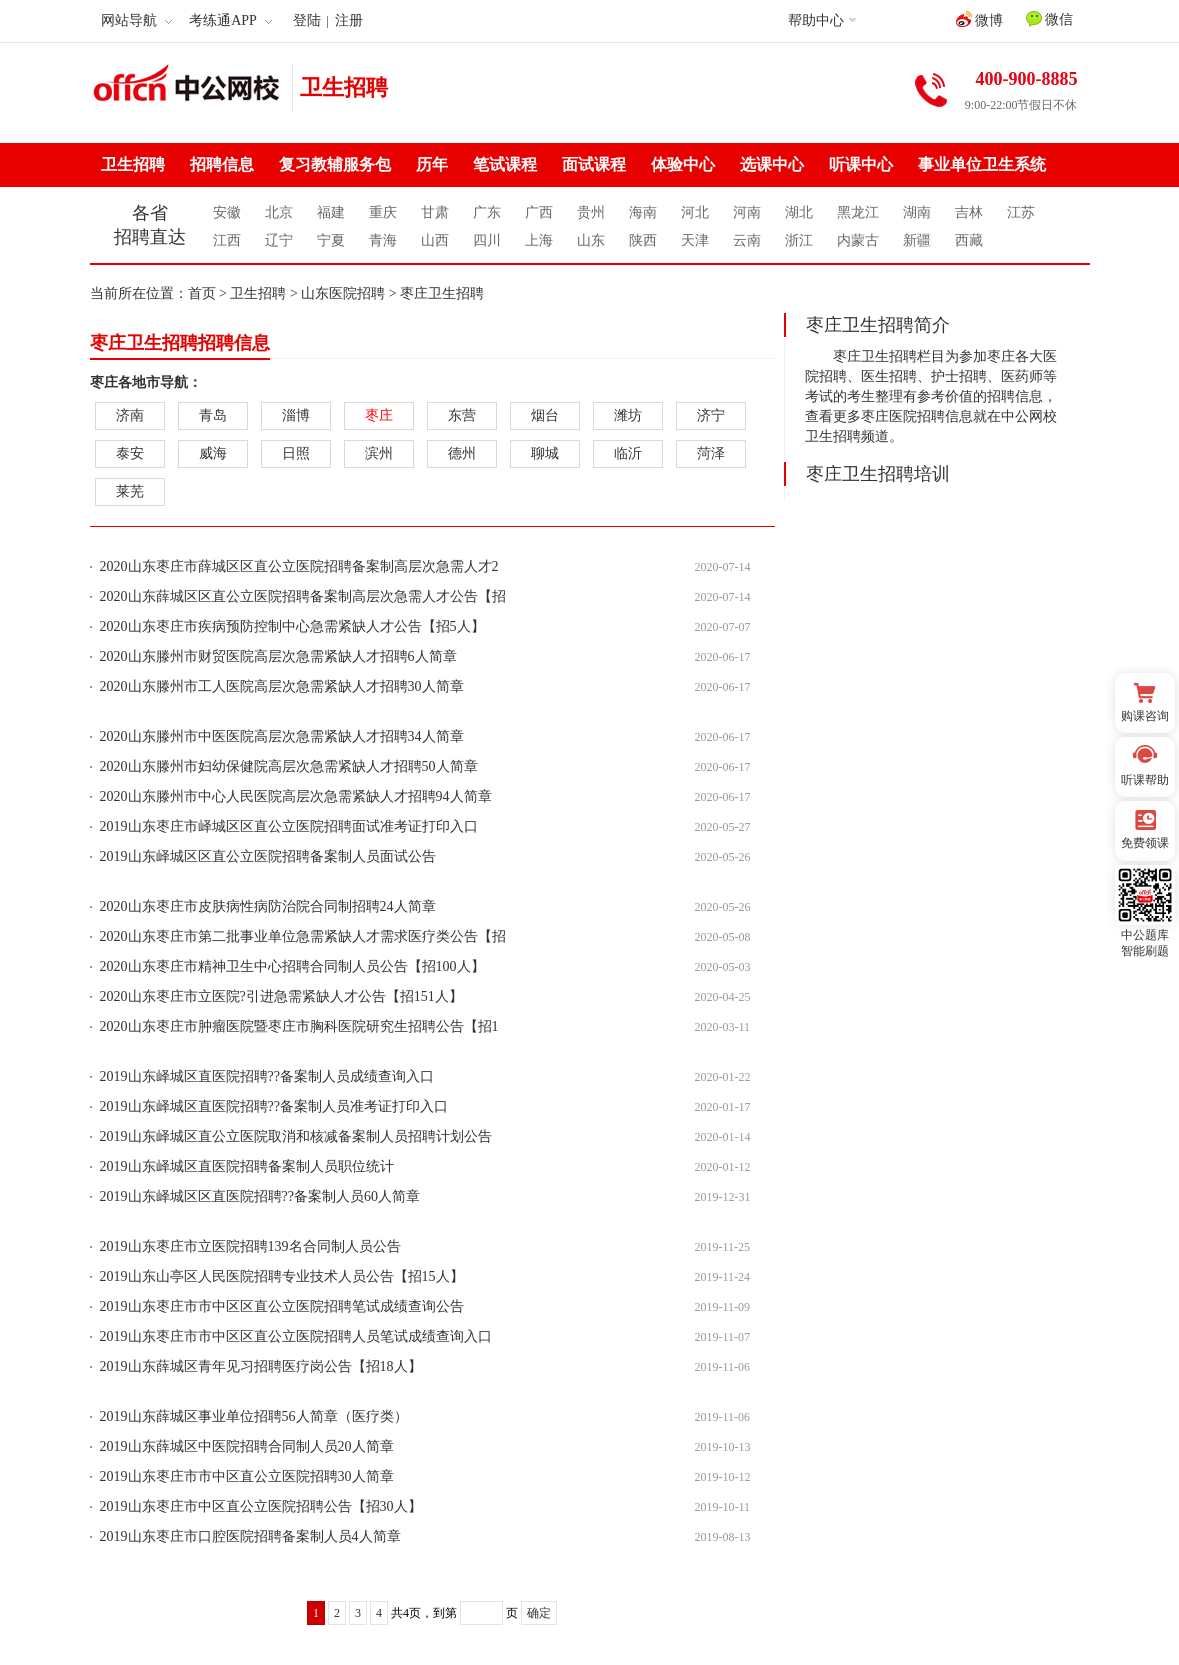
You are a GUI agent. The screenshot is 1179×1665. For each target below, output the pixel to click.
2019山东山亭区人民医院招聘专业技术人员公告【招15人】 (282, 1276)
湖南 (917, 212)
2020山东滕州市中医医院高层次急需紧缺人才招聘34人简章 (282, 736)
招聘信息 (222, 164)
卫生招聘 (344, 87)
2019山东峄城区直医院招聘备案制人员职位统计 (247, 1166)
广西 (539, 212)
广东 (487, 212)
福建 (331, 212)
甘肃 (435, 212)
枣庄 (379, 415)
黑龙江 (858, 212)
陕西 (643, 240)
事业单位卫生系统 (982, 164)
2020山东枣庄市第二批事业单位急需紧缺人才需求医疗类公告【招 (303, 936)
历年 (432, 164)
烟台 (545, 415)
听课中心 (861, 164)
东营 (462, 415)
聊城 (545, 453)
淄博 (296, 415)
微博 (980, 19)
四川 (487, 240)
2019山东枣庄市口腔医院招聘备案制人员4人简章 (250, 1536)
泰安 (130, 453)
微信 (1050, 19)
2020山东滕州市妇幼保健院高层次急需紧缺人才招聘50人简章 (289, 766)
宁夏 (331, 240)
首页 (202, 293)
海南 (643, 212)
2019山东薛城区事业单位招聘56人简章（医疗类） (254, 1416)
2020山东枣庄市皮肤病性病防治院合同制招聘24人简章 (268, 906)
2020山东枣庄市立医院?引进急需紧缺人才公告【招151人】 (281, 996)
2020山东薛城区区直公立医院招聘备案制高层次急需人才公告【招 (303, 596)
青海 (383, 240)
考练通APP (230, 20)
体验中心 (683, 164)
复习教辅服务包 (335, 164)
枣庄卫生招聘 (442, 293)
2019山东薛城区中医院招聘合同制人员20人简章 (247, 1446)
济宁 (711, 415)
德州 (462, 453)
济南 (130, 415)
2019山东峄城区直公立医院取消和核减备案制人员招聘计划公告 (296, 1136)
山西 (435, 240)
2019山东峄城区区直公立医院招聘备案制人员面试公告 (268, 856)
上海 (539, 240)
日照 (296, 453)
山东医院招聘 (343, 293)
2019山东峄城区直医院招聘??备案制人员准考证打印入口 (274, 1106)
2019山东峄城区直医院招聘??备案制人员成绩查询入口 (267, 1076)
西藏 (969, 240)
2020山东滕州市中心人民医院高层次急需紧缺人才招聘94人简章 (296, 796)
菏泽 (711, 453)
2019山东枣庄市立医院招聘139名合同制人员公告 (250, 1246)
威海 (213, 453)
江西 (227, 240)
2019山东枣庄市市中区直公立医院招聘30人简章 (247, 1476)
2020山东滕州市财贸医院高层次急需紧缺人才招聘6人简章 (278, 656)
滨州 (379, 453)
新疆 (917, 240)
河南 (747, 212)
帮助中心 (816, 20)
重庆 (383, 212)
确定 (539, 1613)
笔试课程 (505, 164)
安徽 (227, 212)
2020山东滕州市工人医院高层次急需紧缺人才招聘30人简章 (282, 686)
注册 (349, 20)
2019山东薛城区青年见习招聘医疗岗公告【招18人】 (261, 1366)
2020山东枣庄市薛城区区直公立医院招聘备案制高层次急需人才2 (299, 566)
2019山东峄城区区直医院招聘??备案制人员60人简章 (260, 1196)
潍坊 (628, 415)
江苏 (1021, 212)
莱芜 (130, 491)
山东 (591, 240)
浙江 (799, 240)
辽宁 (279, 240)
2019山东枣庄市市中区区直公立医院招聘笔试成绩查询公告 (282, 1306)
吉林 (969, 212)
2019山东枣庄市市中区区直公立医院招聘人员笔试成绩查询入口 (296, 1336)
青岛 (213, 415)
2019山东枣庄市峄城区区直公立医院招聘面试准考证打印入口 (289, 826)
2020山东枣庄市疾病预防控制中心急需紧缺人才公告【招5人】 (292, 626)
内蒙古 (858, 240)
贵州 (591, 212)
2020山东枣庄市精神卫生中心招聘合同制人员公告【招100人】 (292, 966)
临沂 (628, 453)
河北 (695, 212)
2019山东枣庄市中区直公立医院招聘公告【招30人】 (261, 1506)
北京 (279, 212)
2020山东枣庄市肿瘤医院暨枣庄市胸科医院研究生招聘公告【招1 (299, 1026)
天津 (695, 240)
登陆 (307, 20)
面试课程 (594, 164)
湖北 (799, 212)
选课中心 (772, 164)
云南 (747, 240)
